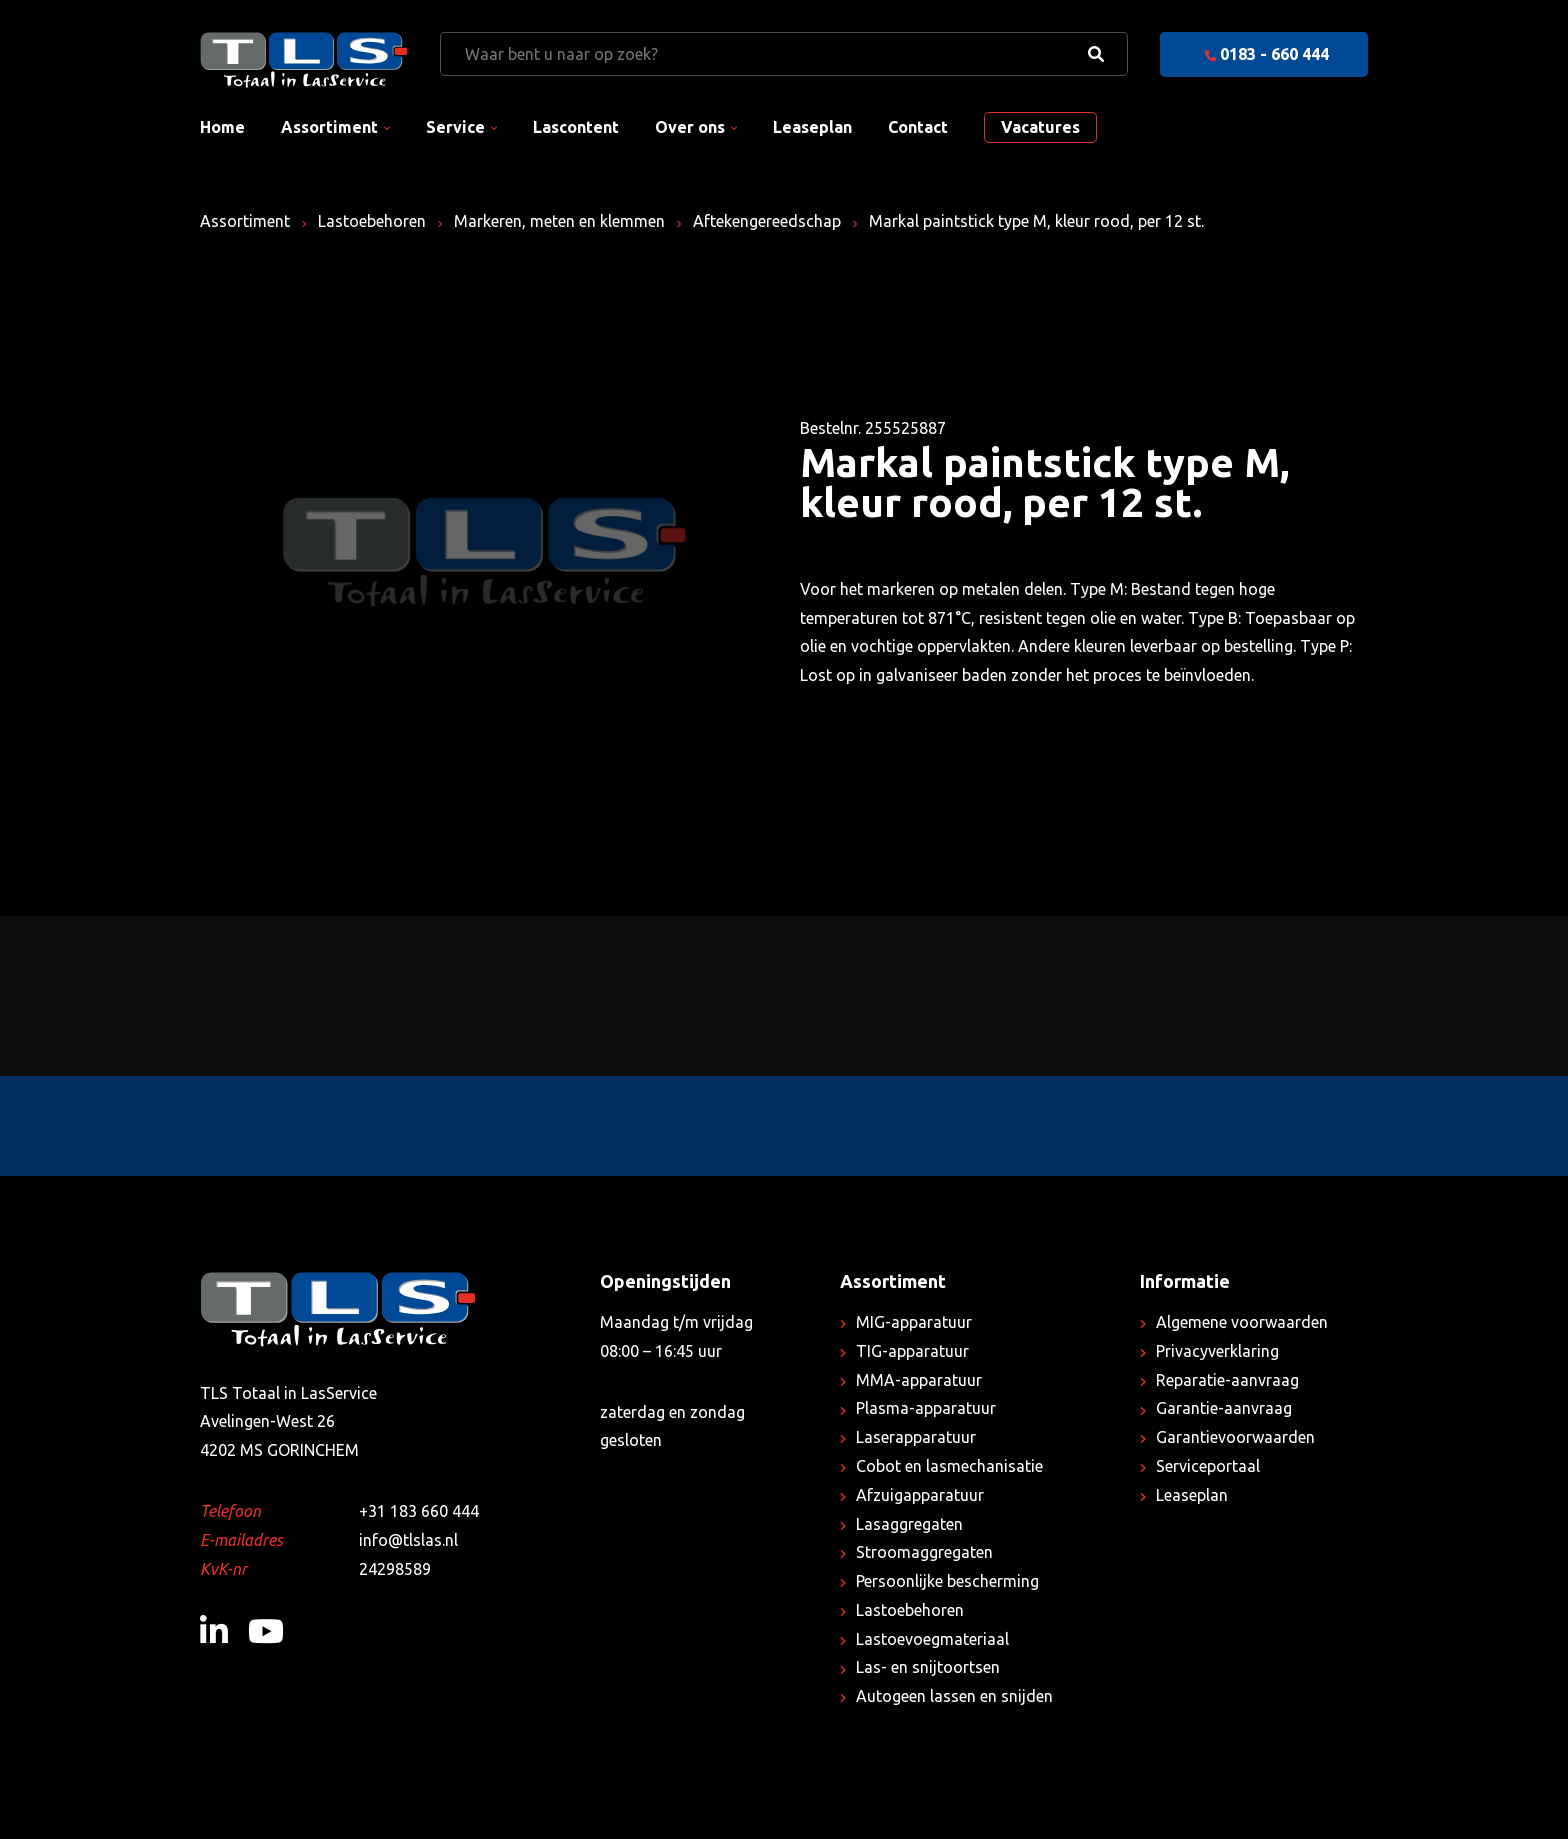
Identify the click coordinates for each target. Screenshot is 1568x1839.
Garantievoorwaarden (1235, 1437)
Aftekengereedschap (767, 221)
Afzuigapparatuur (920, 1495)
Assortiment (329, 127)
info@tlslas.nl (408, 1540)
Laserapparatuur (916, 1437)
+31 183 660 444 (419, 1511)
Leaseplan (812, 127)
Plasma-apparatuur (926, 1408)
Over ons (690, 127)
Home (222, 127)
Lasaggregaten (909, 1524)
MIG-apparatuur (914, 1322)
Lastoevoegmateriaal (932, 1639)
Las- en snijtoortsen (928, 1667)
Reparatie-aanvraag (1227, 1380)
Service (455, 127)
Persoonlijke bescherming (947, 1581)
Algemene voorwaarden (1242, 1322)
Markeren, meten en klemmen (559, 221)
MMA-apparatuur (919, 1380)
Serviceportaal (1208, 1466)
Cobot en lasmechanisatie (949, 1466)
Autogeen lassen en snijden (954, 1696)
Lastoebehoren (372, 221)
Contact (918, 127)
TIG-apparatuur (912, 1351)
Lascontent (576, 127)
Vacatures (1040, 127)
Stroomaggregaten (924, 1552)
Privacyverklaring (1217, 1351)
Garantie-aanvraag (1224, 1408)
